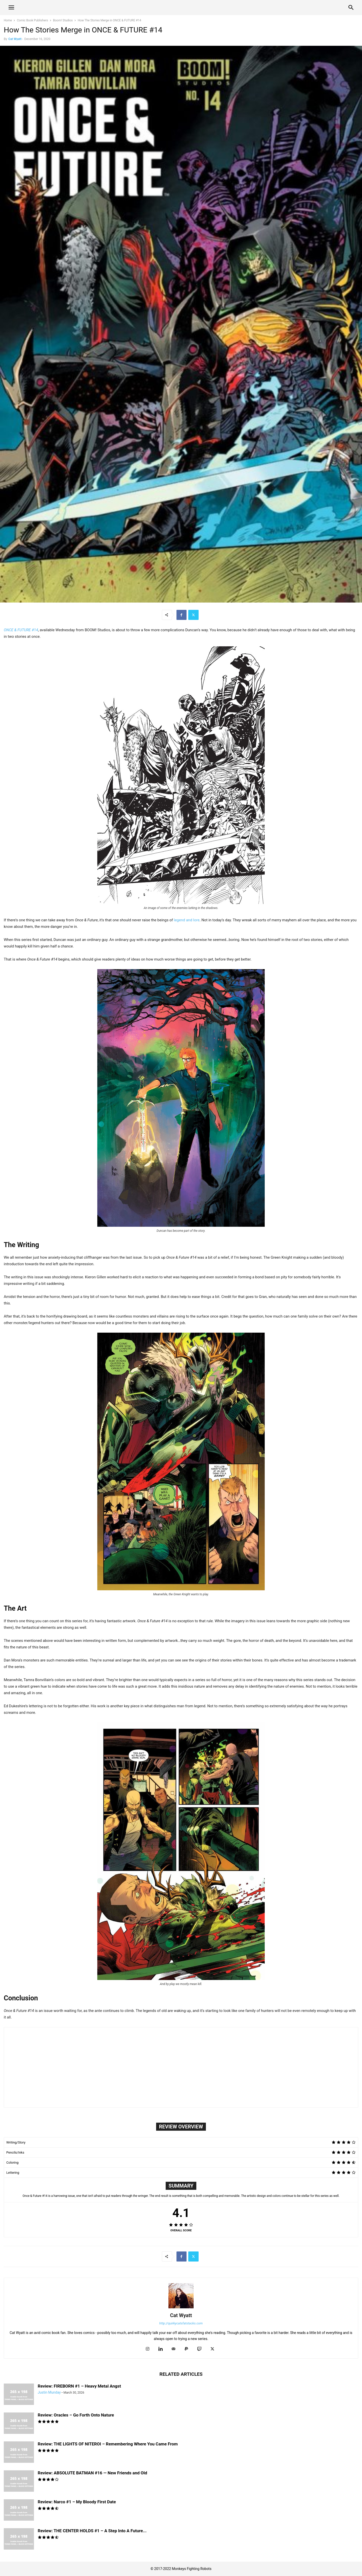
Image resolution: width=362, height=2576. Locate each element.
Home (8, 20)
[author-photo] (181, 2308)
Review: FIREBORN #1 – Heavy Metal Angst (79, 2386)
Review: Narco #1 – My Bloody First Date (77, 2501)
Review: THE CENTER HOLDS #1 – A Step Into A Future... (92, 2530)
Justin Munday (49, 2392)
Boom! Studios (63, 20)
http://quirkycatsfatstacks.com (181, 2323)
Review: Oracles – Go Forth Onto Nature (76, 2415)
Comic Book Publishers (32, 20)
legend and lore (186, 920)
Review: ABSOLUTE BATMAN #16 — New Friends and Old (92, 2472)
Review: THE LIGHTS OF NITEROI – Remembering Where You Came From (108, 2443)
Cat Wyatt (14, 39)
